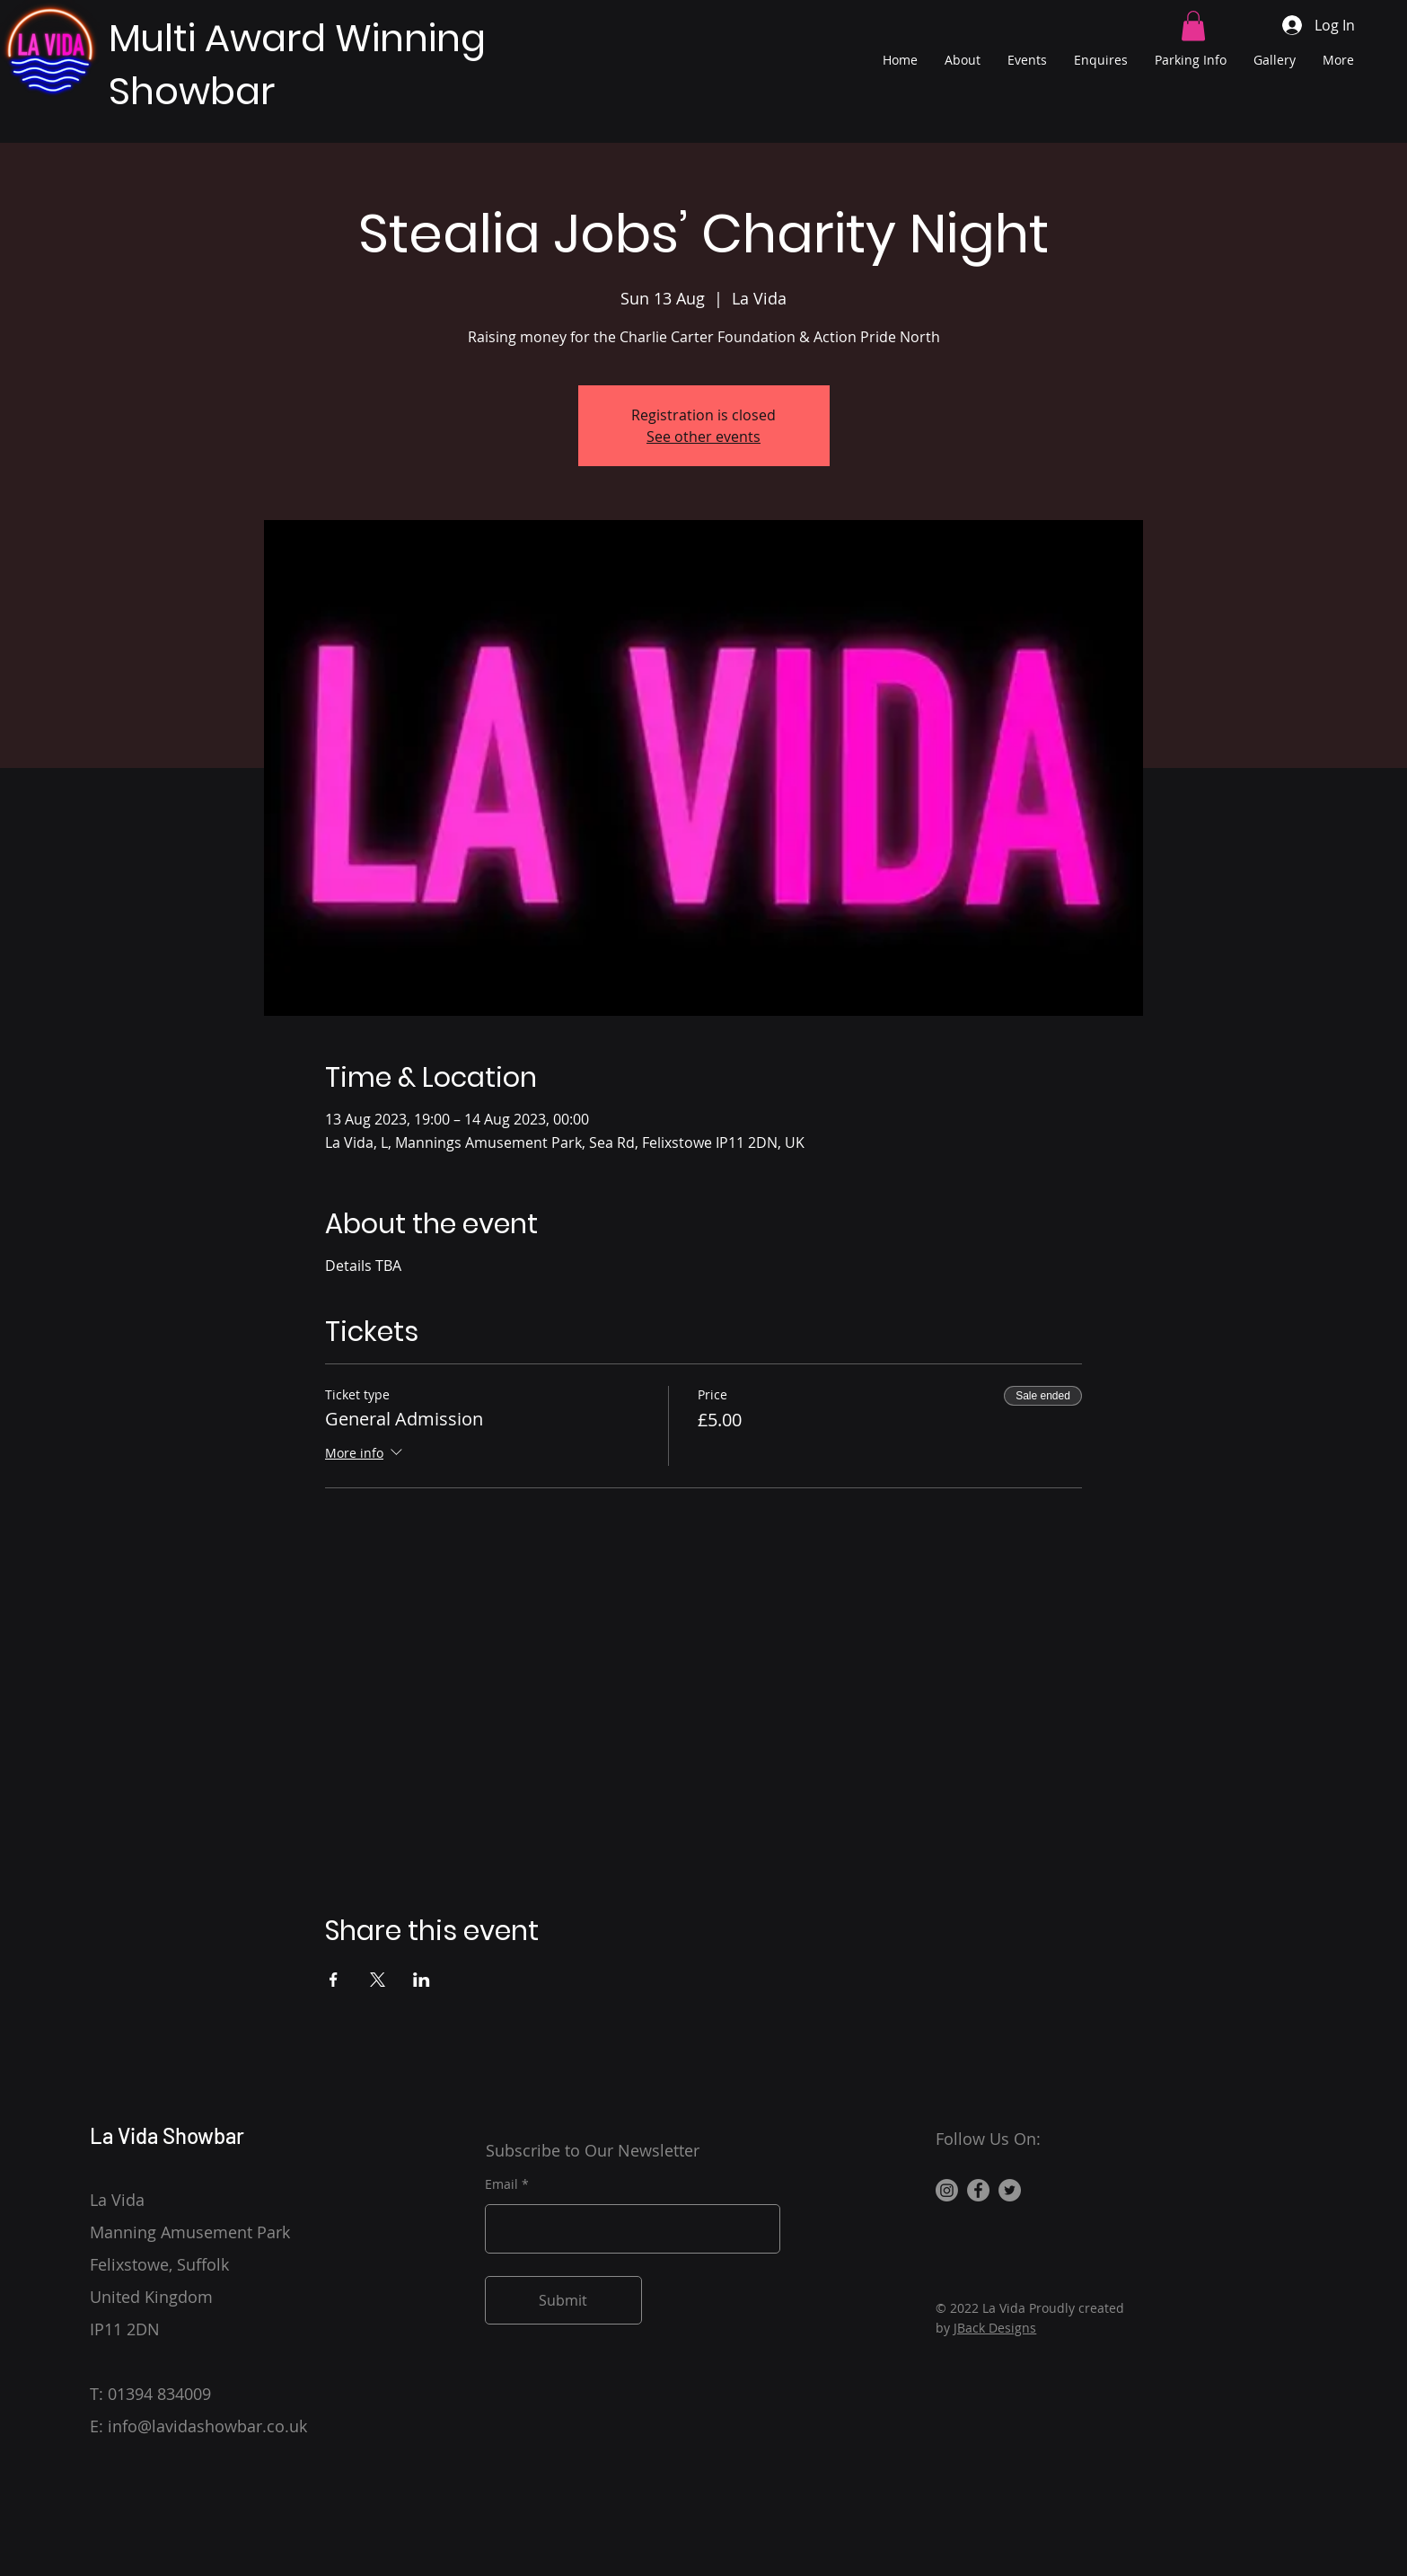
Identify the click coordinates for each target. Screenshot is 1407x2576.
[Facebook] (978, 2190)
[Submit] (563, 2300)
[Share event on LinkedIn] (421, 1979)
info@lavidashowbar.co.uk (207, 2426)
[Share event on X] (377, 1979)
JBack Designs (995, 2327)
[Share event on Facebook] (333, 1979)
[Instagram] (947, 2190)
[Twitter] (1009, 2190)
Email (501, 2184)
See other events (703, 436)
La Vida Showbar (167, 2135)
